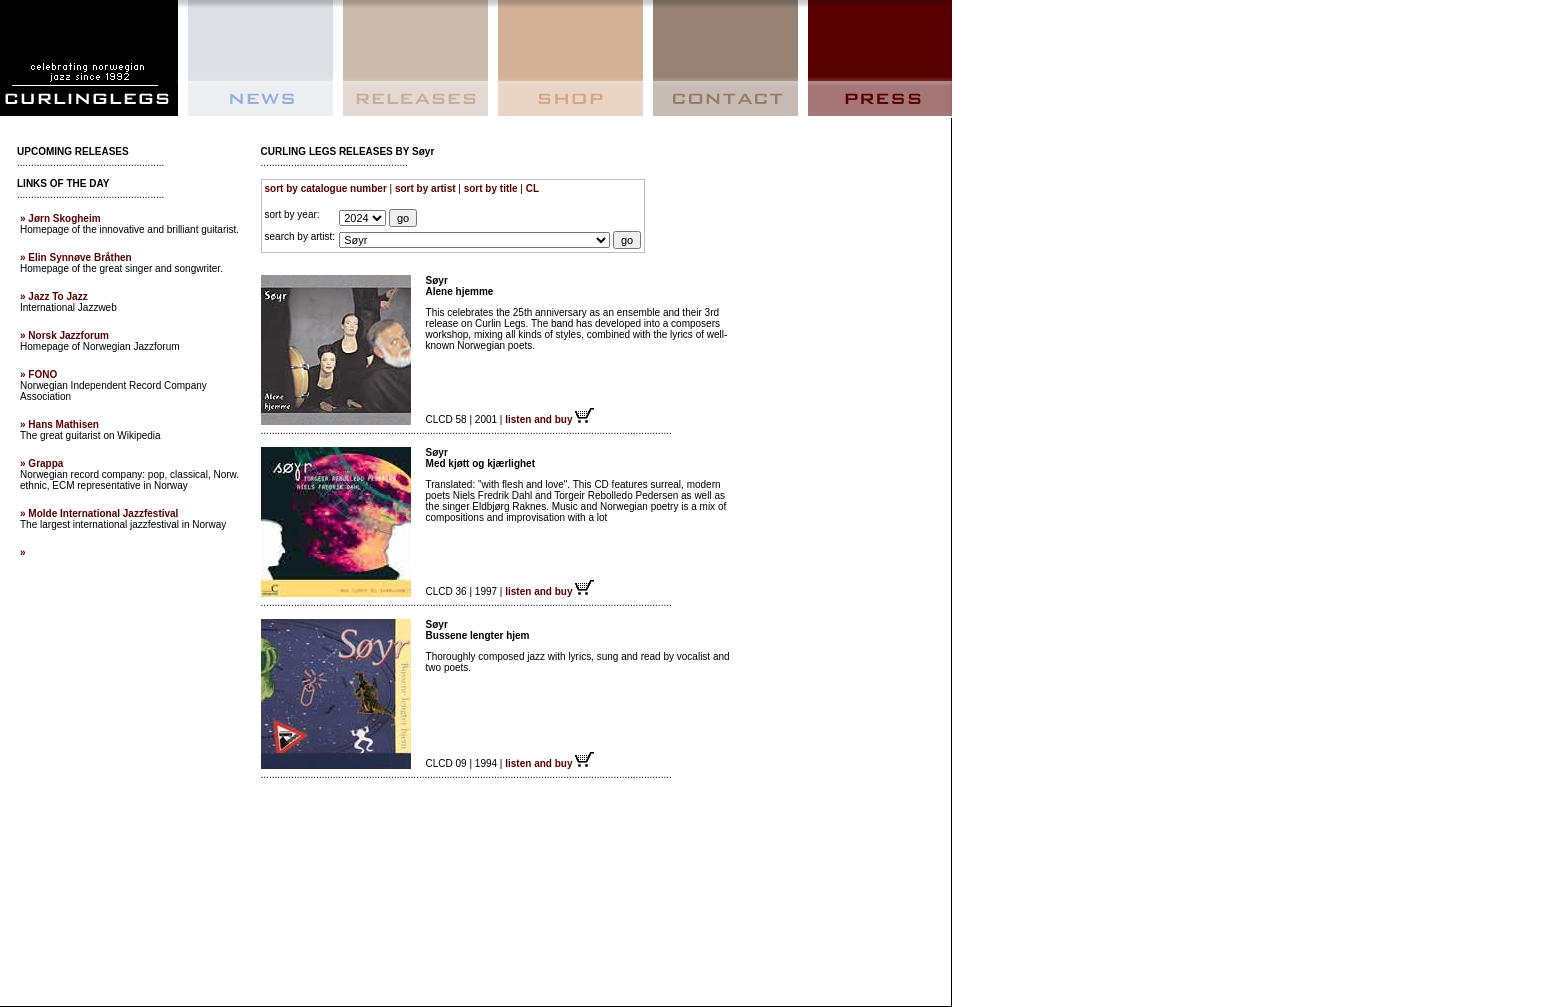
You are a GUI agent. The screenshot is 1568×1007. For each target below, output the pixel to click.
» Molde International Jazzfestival (99, 513)
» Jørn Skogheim (60, 218)
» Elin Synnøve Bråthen (76, 257)
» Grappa (41, 463)
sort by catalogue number (326, 188)
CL (532, 188)
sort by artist (425, 188)
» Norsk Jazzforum (64, 335)
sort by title (491, 188)
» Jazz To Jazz (54, 296)
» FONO (38, 374)
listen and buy (549, 419)
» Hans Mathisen (59, 424)
